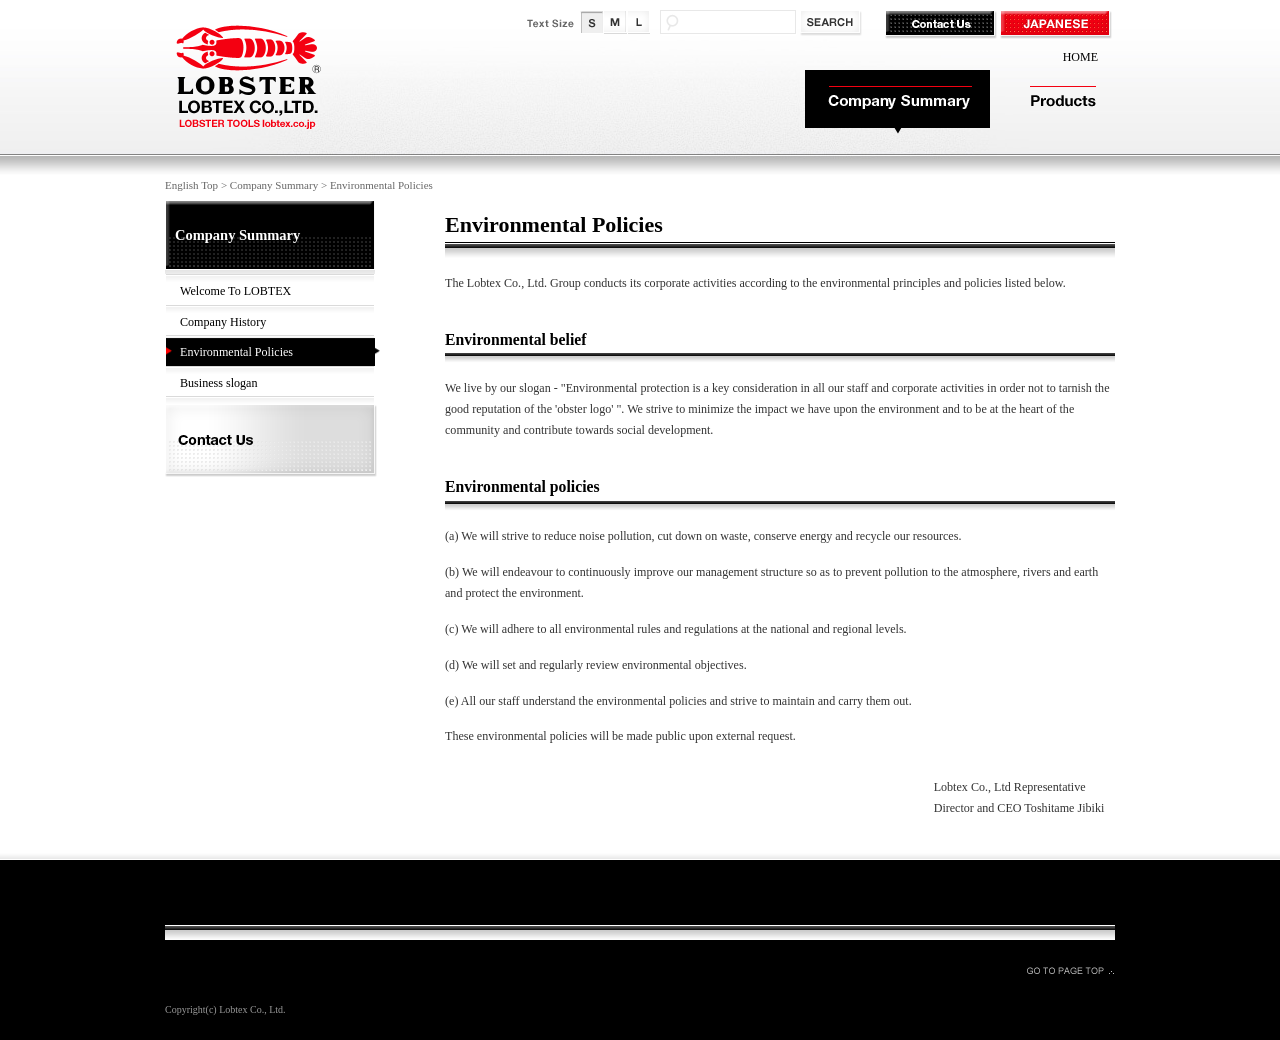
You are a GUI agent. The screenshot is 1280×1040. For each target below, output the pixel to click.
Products (1062, 102)
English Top (191, 185)
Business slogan (219, 383)
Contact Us (942, 25)
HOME (1080, 57)
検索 (832, 23)
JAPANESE (1057, 25)
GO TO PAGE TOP (1070, 970)
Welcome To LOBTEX (235, 291)
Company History (223, 322)
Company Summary (897, 102)
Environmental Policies (236, 352)
